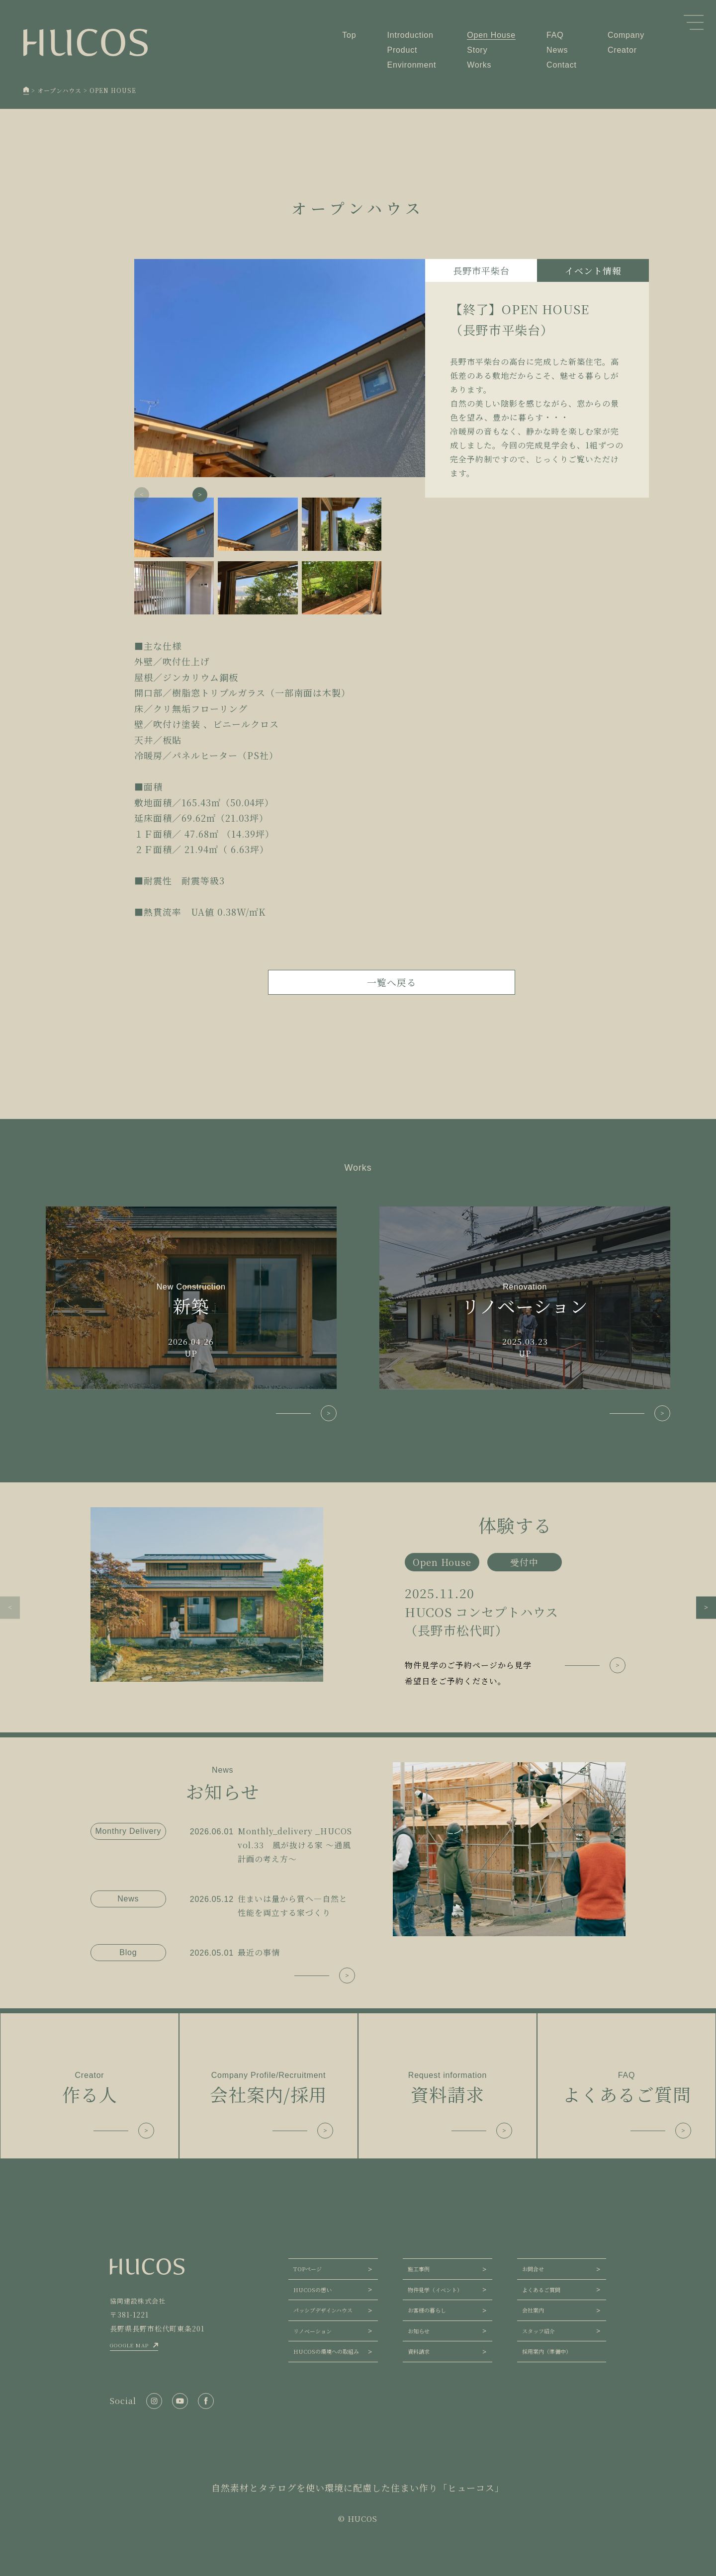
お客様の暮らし (427, 2310)
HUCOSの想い (312, 2290)
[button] (199, 494)
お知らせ (419, 2331)
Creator (622, 50)
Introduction (410, 35)
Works (479, 65)
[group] (358, 1598)
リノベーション (312, 2331)
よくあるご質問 (541, 2290)
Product (402, 50)
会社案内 (533, 2310)
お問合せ (533, 2269)
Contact (561, 65)
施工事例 (419, 2269)
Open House (491, 35)
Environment (412, 65)
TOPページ (307, 2269)
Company (626, 35)
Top (349, 35)
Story (477, 50)
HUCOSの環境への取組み (326, 2351)
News (557, 50)
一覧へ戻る (392, 982)
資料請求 (419, 2351)
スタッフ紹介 (538, 2331)
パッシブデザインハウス (323, 2310)
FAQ (554, 35)
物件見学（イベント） (435, 2290)
